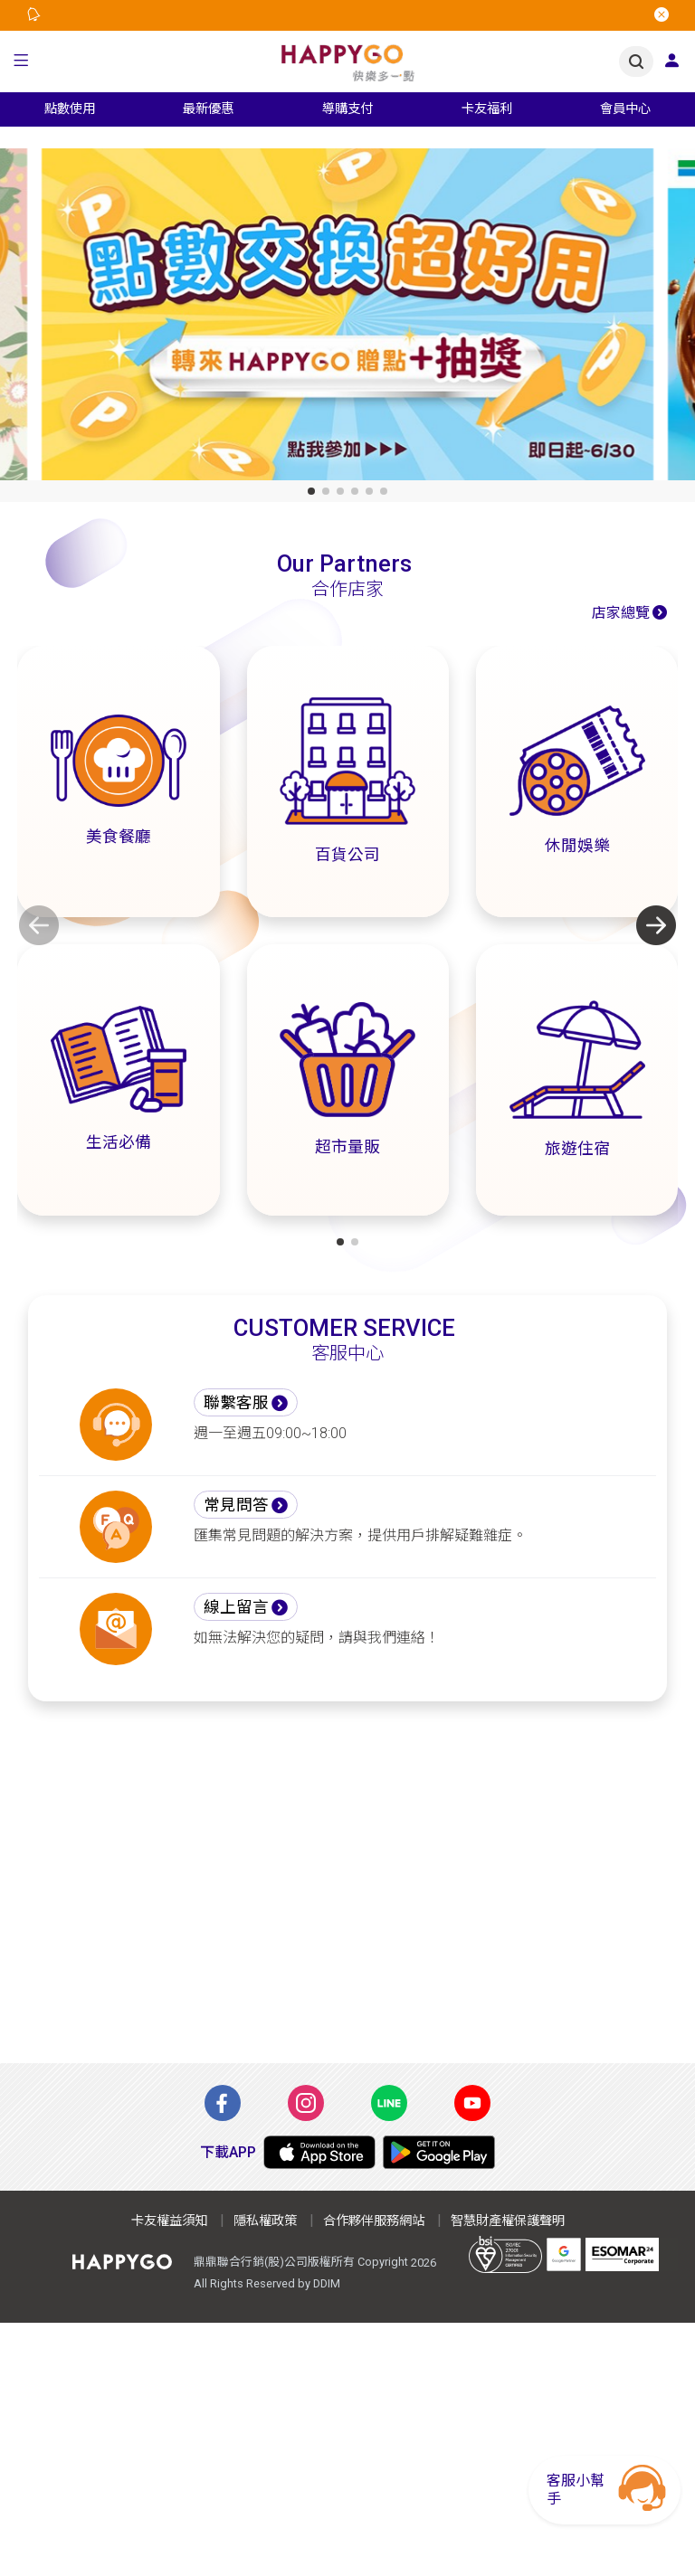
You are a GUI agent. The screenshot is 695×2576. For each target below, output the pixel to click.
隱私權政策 (265, 2221)
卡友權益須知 (169, 2221)
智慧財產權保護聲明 (508, 2221)
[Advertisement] (347, 1893)
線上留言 (236, 1607)
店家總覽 (621, 612)
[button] (21, 61)
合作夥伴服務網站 (373, 2221)
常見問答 (236, 1505)
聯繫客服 (236, 1403)
